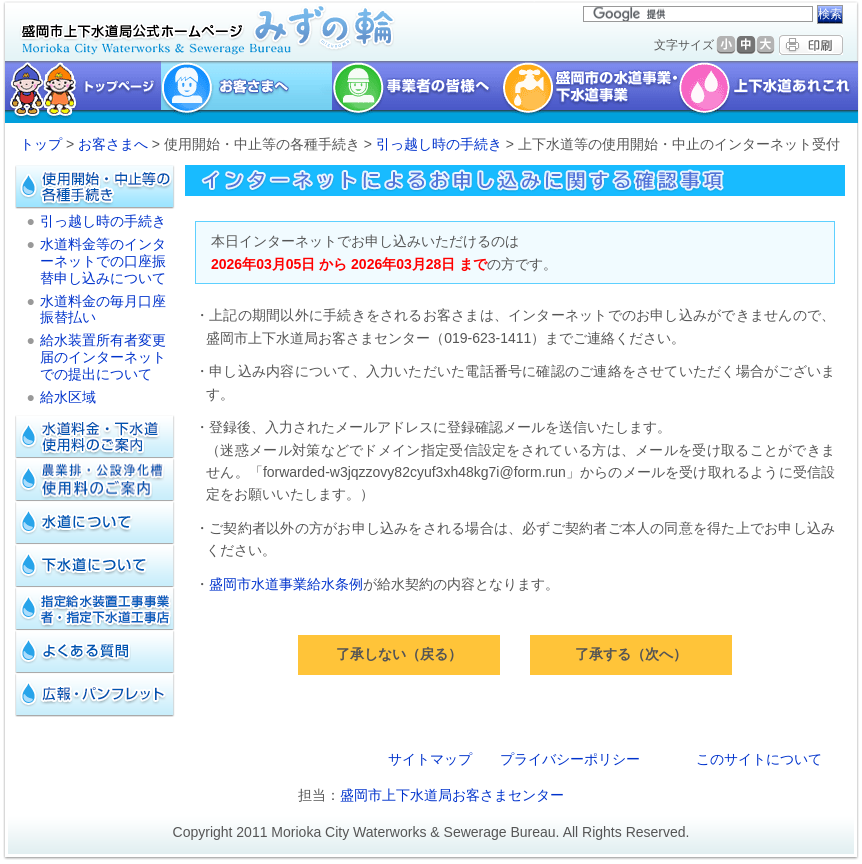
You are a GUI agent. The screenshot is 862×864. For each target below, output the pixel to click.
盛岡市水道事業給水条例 (286, 584)
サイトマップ (430, 759)
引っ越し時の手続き (439, 144)
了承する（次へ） (631, 654)
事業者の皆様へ (417, 92)
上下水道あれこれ (770, 92)
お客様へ (246, 92)
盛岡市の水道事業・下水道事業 (590, 92)
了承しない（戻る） (399, 654)
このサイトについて (759, 759)
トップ (41, 144)
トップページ (80, 92)
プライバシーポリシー (570, 759)
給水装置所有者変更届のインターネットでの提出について (103, 357)
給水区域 (68, 397)
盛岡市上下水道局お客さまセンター (452, 795)
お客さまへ (113, 144)
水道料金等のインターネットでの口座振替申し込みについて (103, 261)
